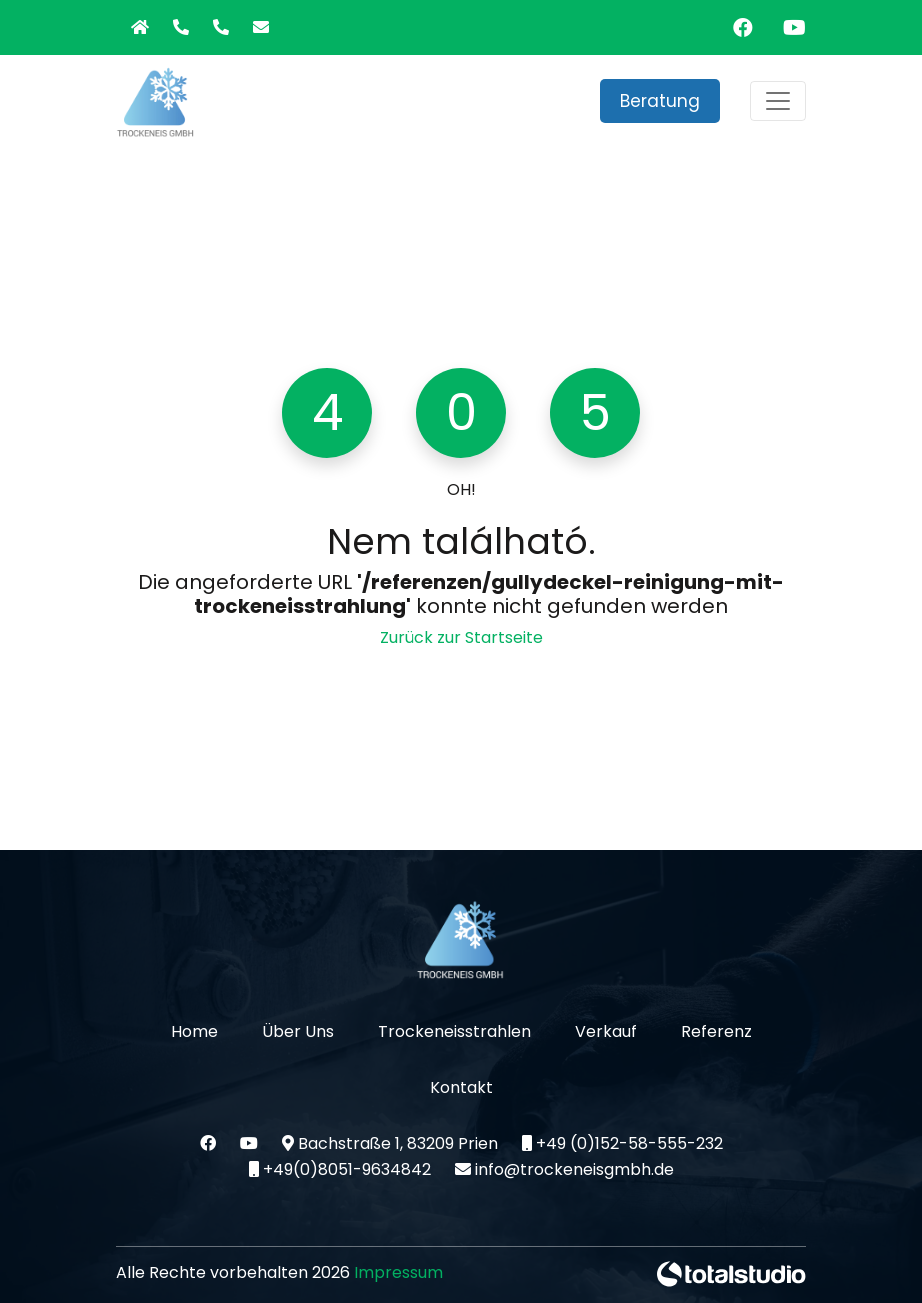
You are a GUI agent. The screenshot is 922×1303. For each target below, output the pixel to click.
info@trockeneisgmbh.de (564, 1169)
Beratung (660, 101)
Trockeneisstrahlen (454, 1031)
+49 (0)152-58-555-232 (622, 1143)
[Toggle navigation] (778, 101)
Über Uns (298, 1031)
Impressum (398, 1272)
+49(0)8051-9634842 (340, 1169)
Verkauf (606, 1031)
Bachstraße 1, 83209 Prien (392, 1143)
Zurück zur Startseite (461, 637)
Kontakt (461, 1087)
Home (194, 1031)
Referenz (716, 1031)
